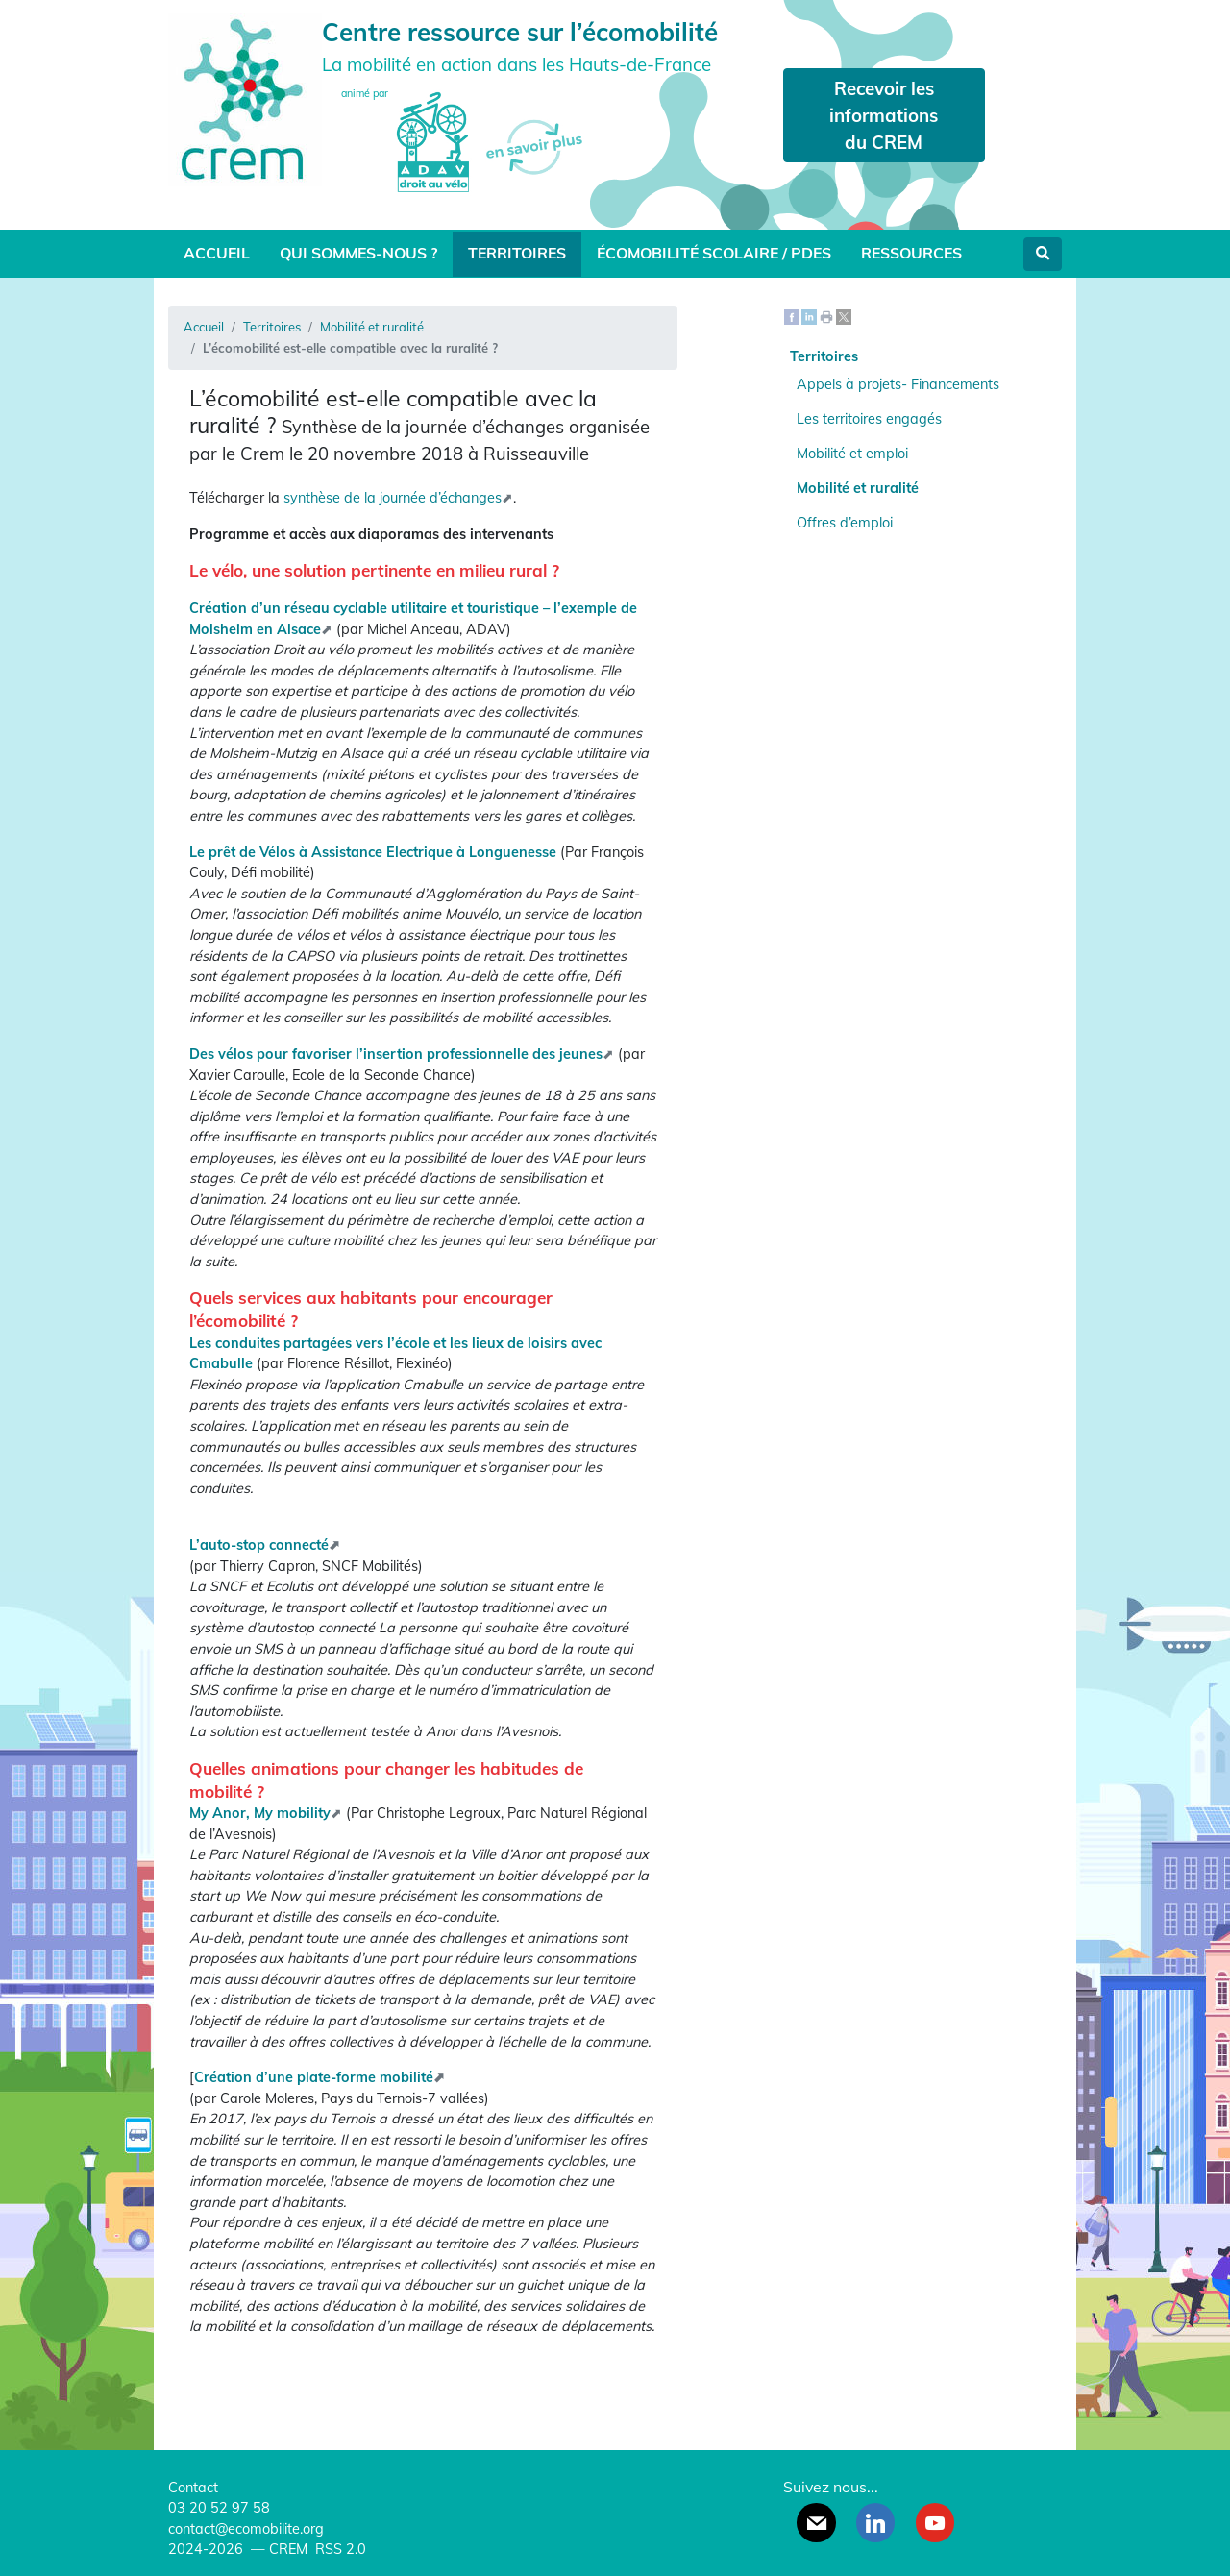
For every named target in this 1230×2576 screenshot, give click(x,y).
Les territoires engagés (869, 419)
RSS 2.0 (338, 2549)
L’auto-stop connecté (259, 1545)
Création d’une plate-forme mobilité (313, 2077)
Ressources (911, 252)
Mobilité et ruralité (372, 326)
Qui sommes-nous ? (358, 252)
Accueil (217, 252)
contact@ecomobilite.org (246, 2529)
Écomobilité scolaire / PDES (714, 252)
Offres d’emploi (845, 522)
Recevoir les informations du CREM (883, 115)
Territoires (517, 252)
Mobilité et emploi (852, 453)
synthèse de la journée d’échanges (392, 497)
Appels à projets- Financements (898, 384)
